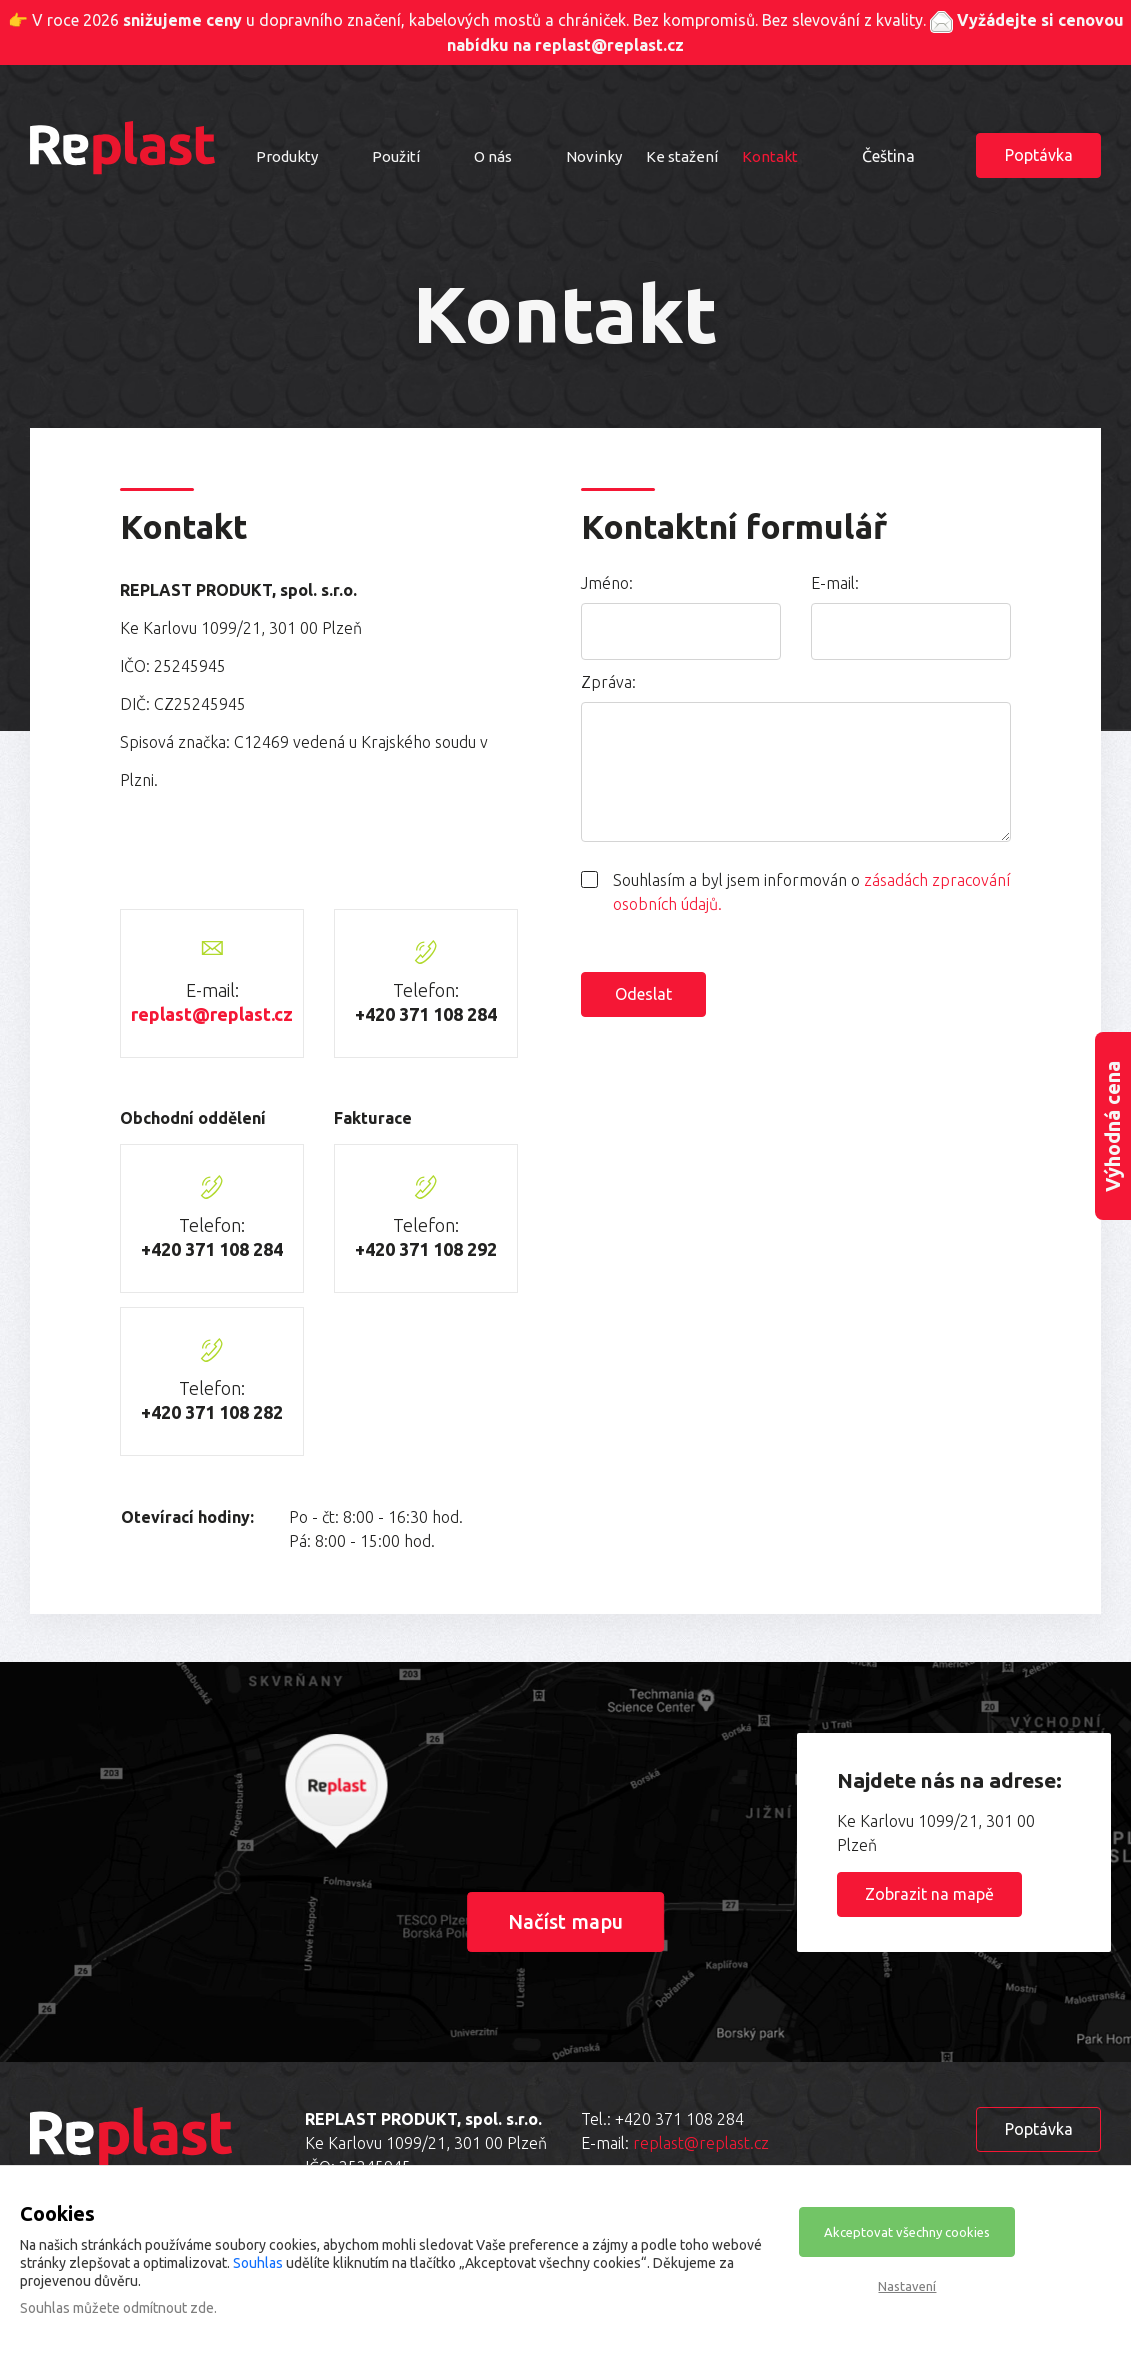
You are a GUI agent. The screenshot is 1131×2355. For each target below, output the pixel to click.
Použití (396, 156)
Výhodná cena (1112, 1125)
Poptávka (1039, 155)
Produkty (287, 156)
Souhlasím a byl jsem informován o (811, 892)
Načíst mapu (565, 1921)
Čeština (888, 156)
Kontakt (770, 156)
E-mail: (835, 583)
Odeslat (643, 994)
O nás (493, 156)
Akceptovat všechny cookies (907, 2232)
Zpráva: (608, 682)
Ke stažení (682, 156)
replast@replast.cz (212, 1014)
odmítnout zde (168, 2308)
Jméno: (607, 583)
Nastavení (907, 2286)
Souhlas (258, 2263)
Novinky (594, 156)
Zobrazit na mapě (929, 1894)
